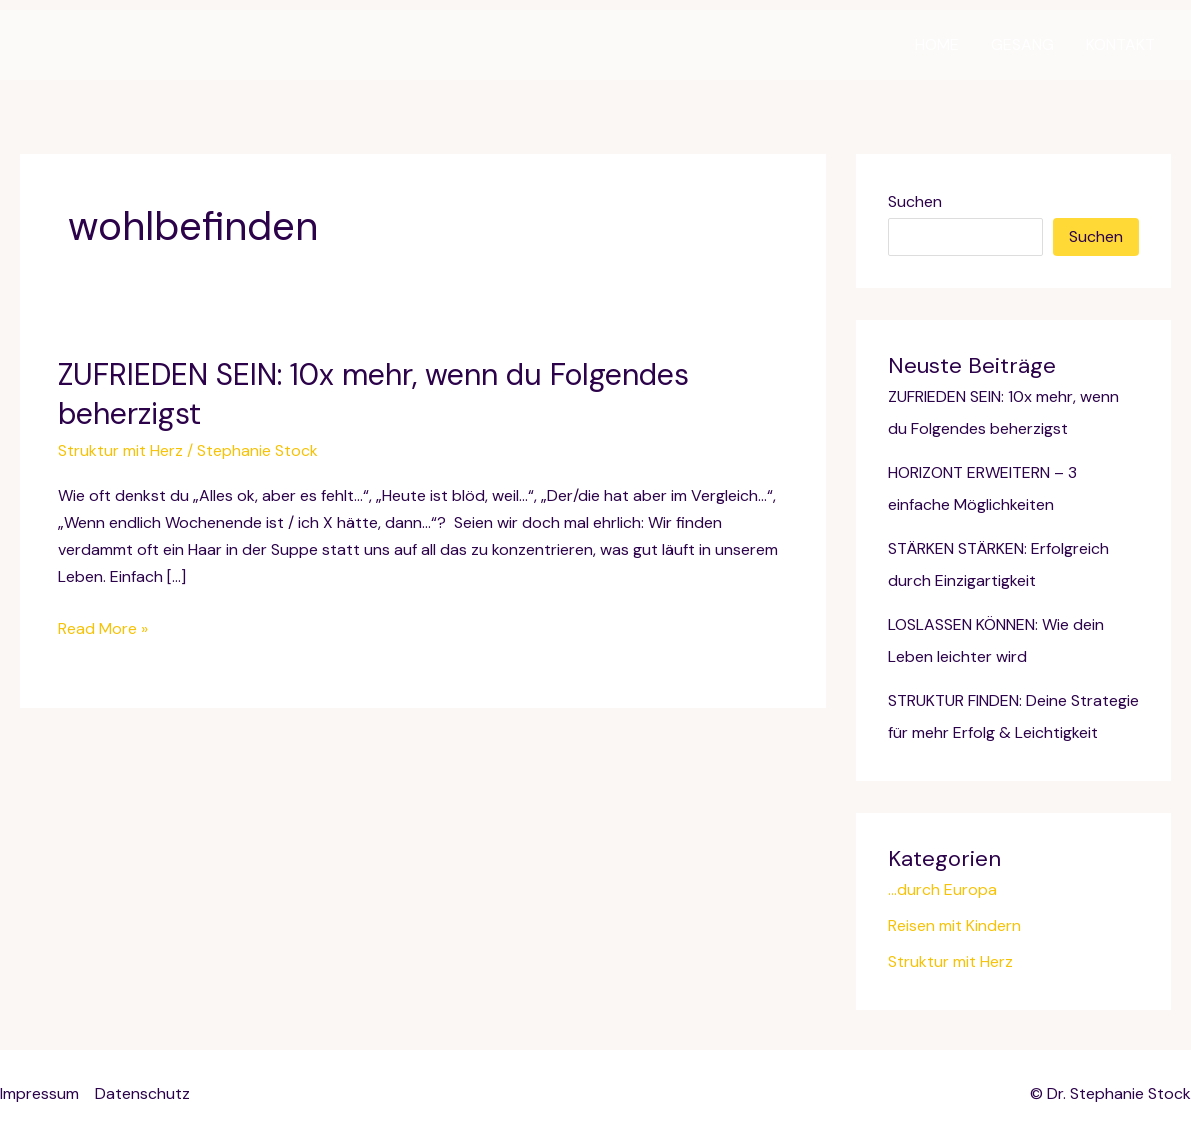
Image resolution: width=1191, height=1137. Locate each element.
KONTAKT (1120, 44)
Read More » (103, 628)
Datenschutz (142, 1093)
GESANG (1022, 44)
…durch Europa (942, 889)
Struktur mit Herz (120, 450)
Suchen (915, 201)
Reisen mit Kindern (954, 925)
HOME (937, 44)
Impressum (39, 1093)
